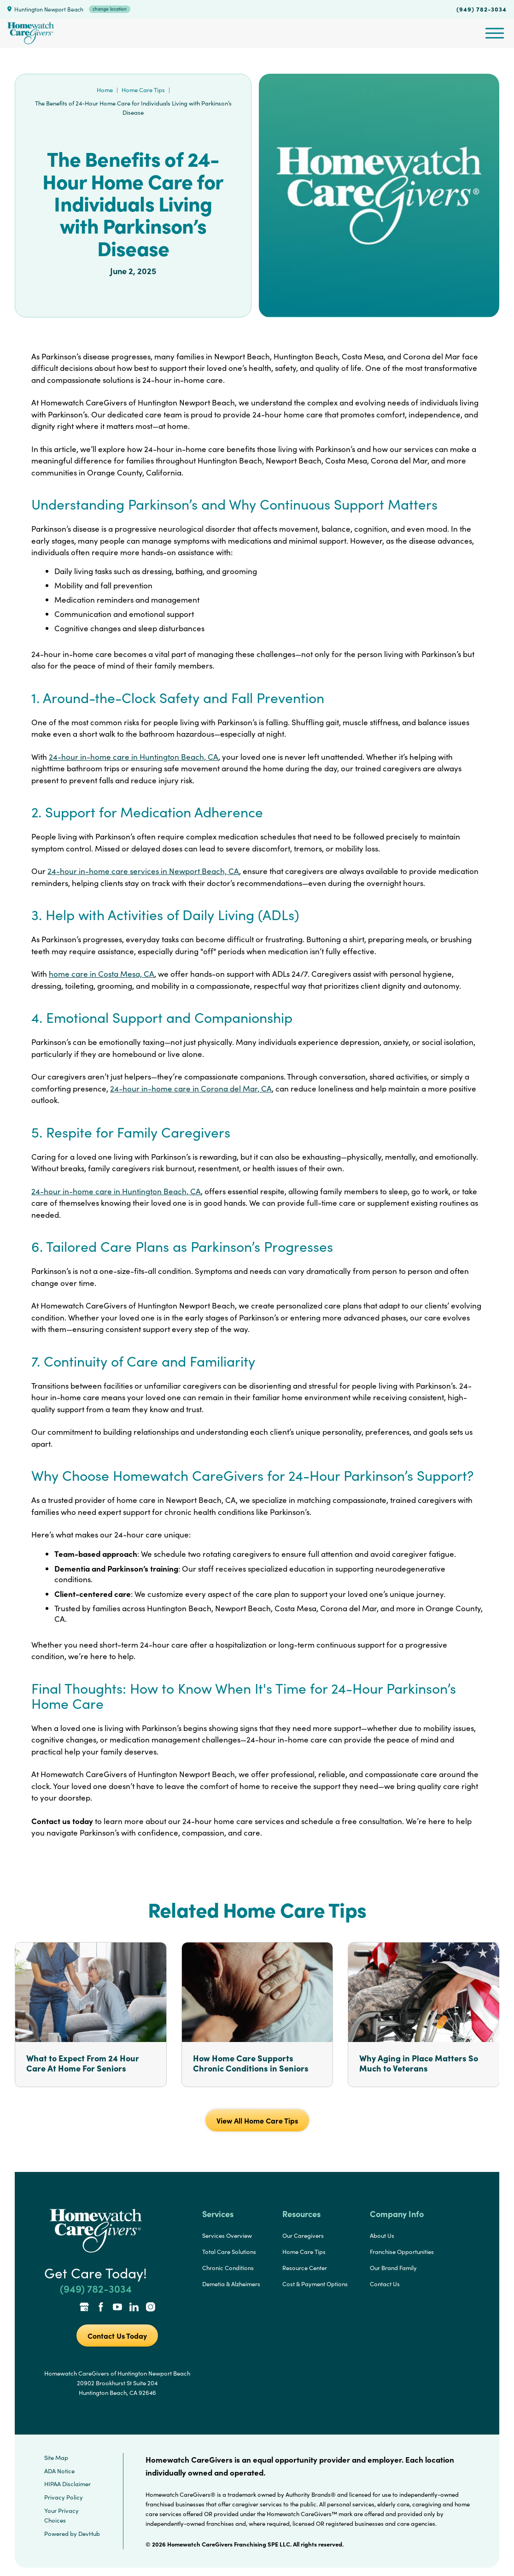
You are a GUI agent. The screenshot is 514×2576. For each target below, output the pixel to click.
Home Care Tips (143, 90)
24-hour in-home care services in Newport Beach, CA (143, 871)
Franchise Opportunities (402, 2251)
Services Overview (227, 2235)
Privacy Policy (63, 2497)
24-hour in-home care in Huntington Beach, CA (133, 756)
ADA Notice (59, 2471)
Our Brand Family (393, 2268)
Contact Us (385, 2284)
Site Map (56, 2457)
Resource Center (304, 2268)
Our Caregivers (303, 2235)
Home (105, 90)
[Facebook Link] (100, 2307)
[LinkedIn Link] (134, 2307)
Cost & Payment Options (315, 2284)
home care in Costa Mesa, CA (101, 973)
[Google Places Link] (84, 2307)
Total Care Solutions (229, 2251)
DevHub (89, 2533)
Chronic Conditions (228, 2268)
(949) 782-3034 (481, 9)
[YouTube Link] (117, 2307)
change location (110, 9)
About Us (382, 2235)
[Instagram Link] (150, 2307)
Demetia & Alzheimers (231, 2284)
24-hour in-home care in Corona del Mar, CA (191, 1088)
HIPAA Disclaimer (67, 2484)
